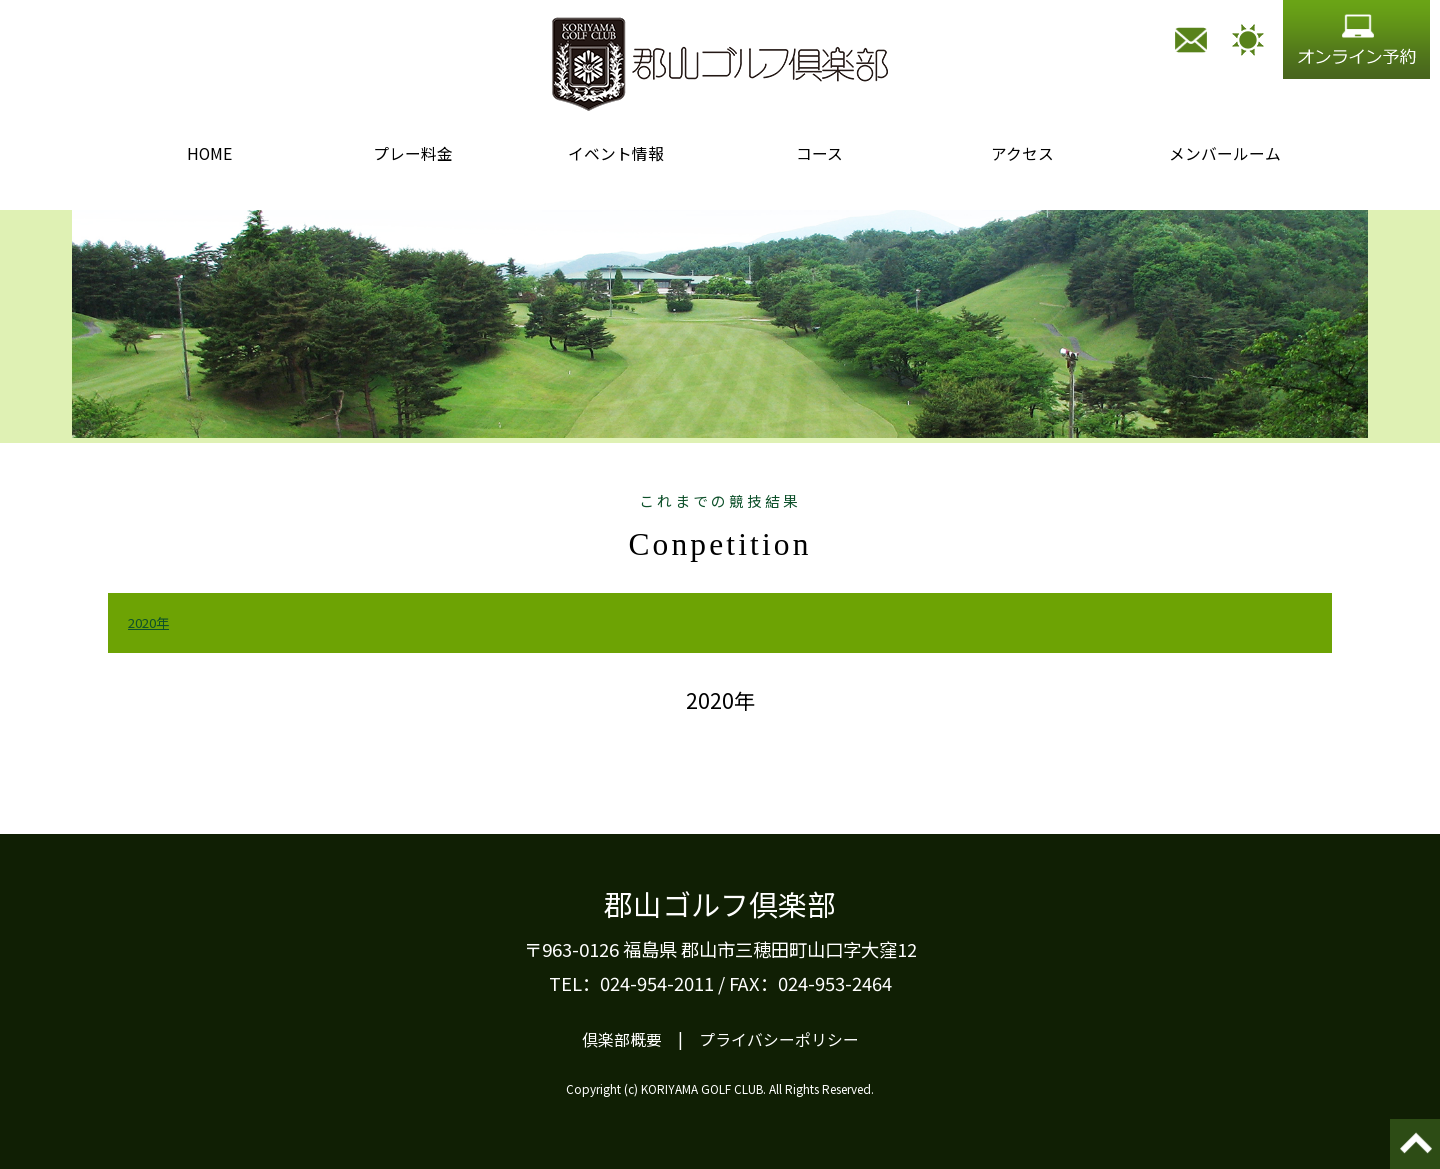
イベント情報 (616, 153)
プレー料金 (413, 153)
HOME (209, 153)
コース (819, 153)
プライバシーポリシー (779, 1039)
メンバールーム (1225, 153)
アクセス (1022, 153)
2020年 (148, 622)
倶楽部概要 (622, 1039)
